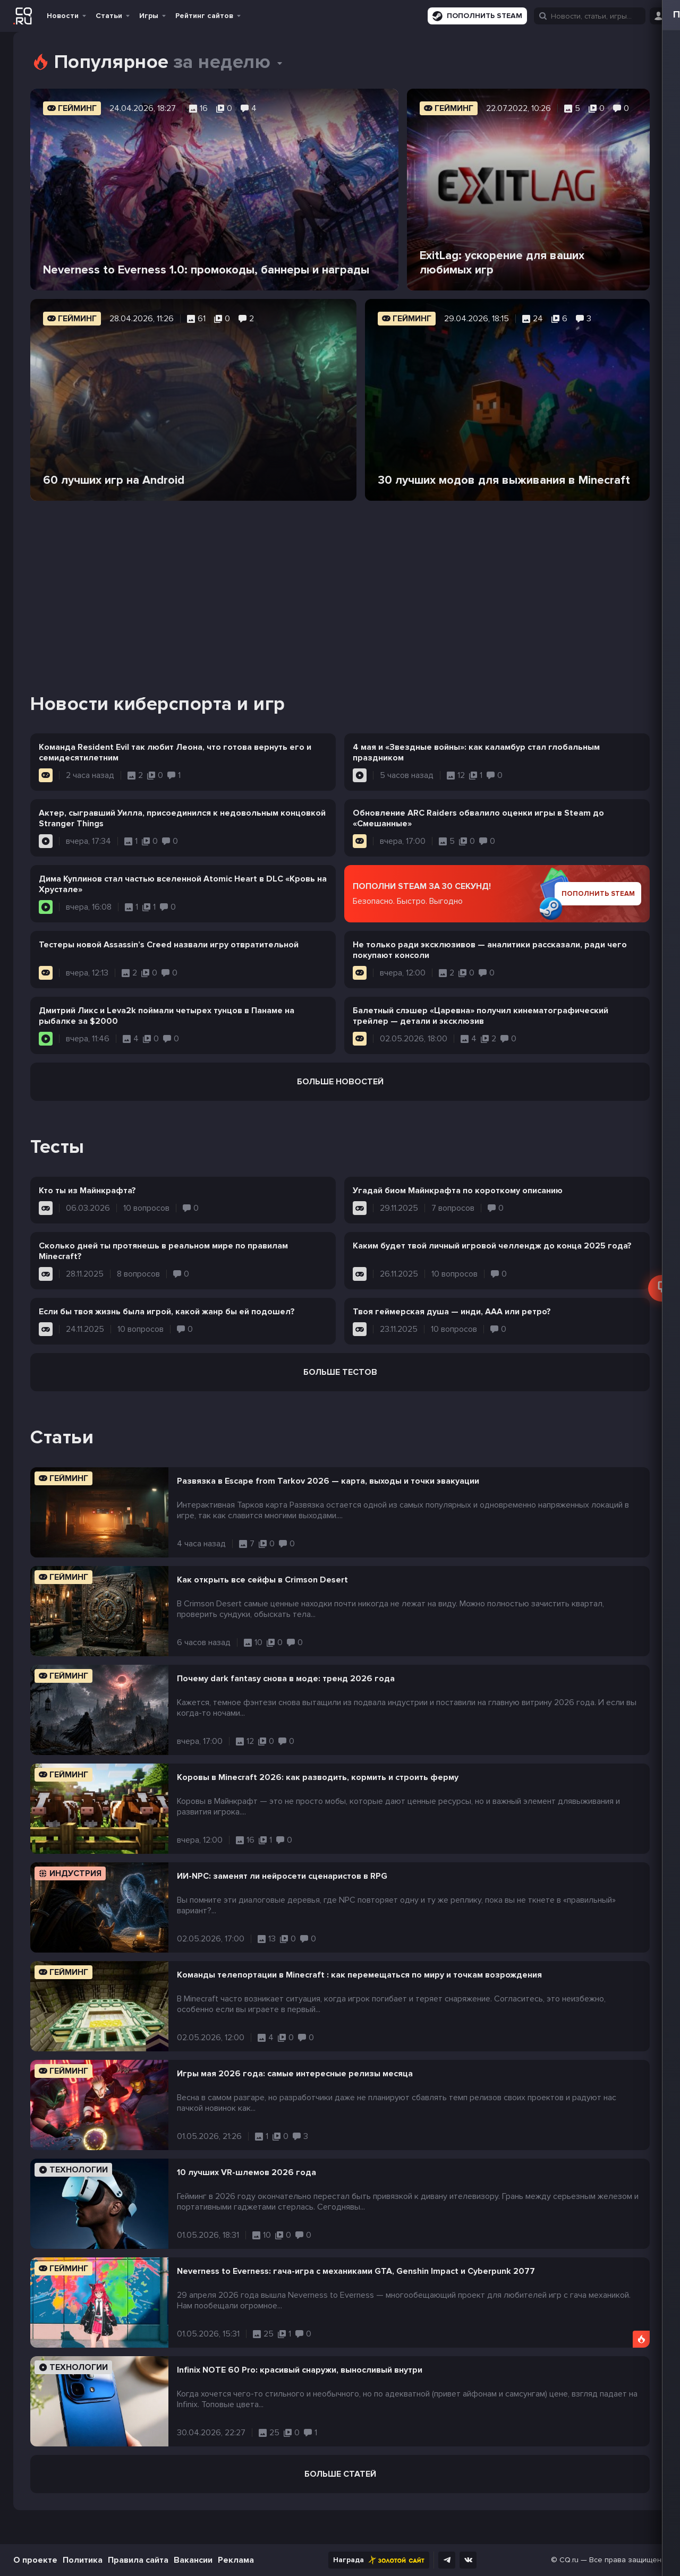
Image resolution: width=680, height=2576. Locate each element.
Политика (83, 2560)
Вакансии (193, 2560)
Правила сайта (138, 2560)
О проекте (35, 2560)
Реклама (236, 2560)
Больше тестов (340, 1372)
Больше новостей (340, 1081)
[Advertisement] (340, 583)
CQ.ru (569, 2559)
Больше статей (340, 2474)
